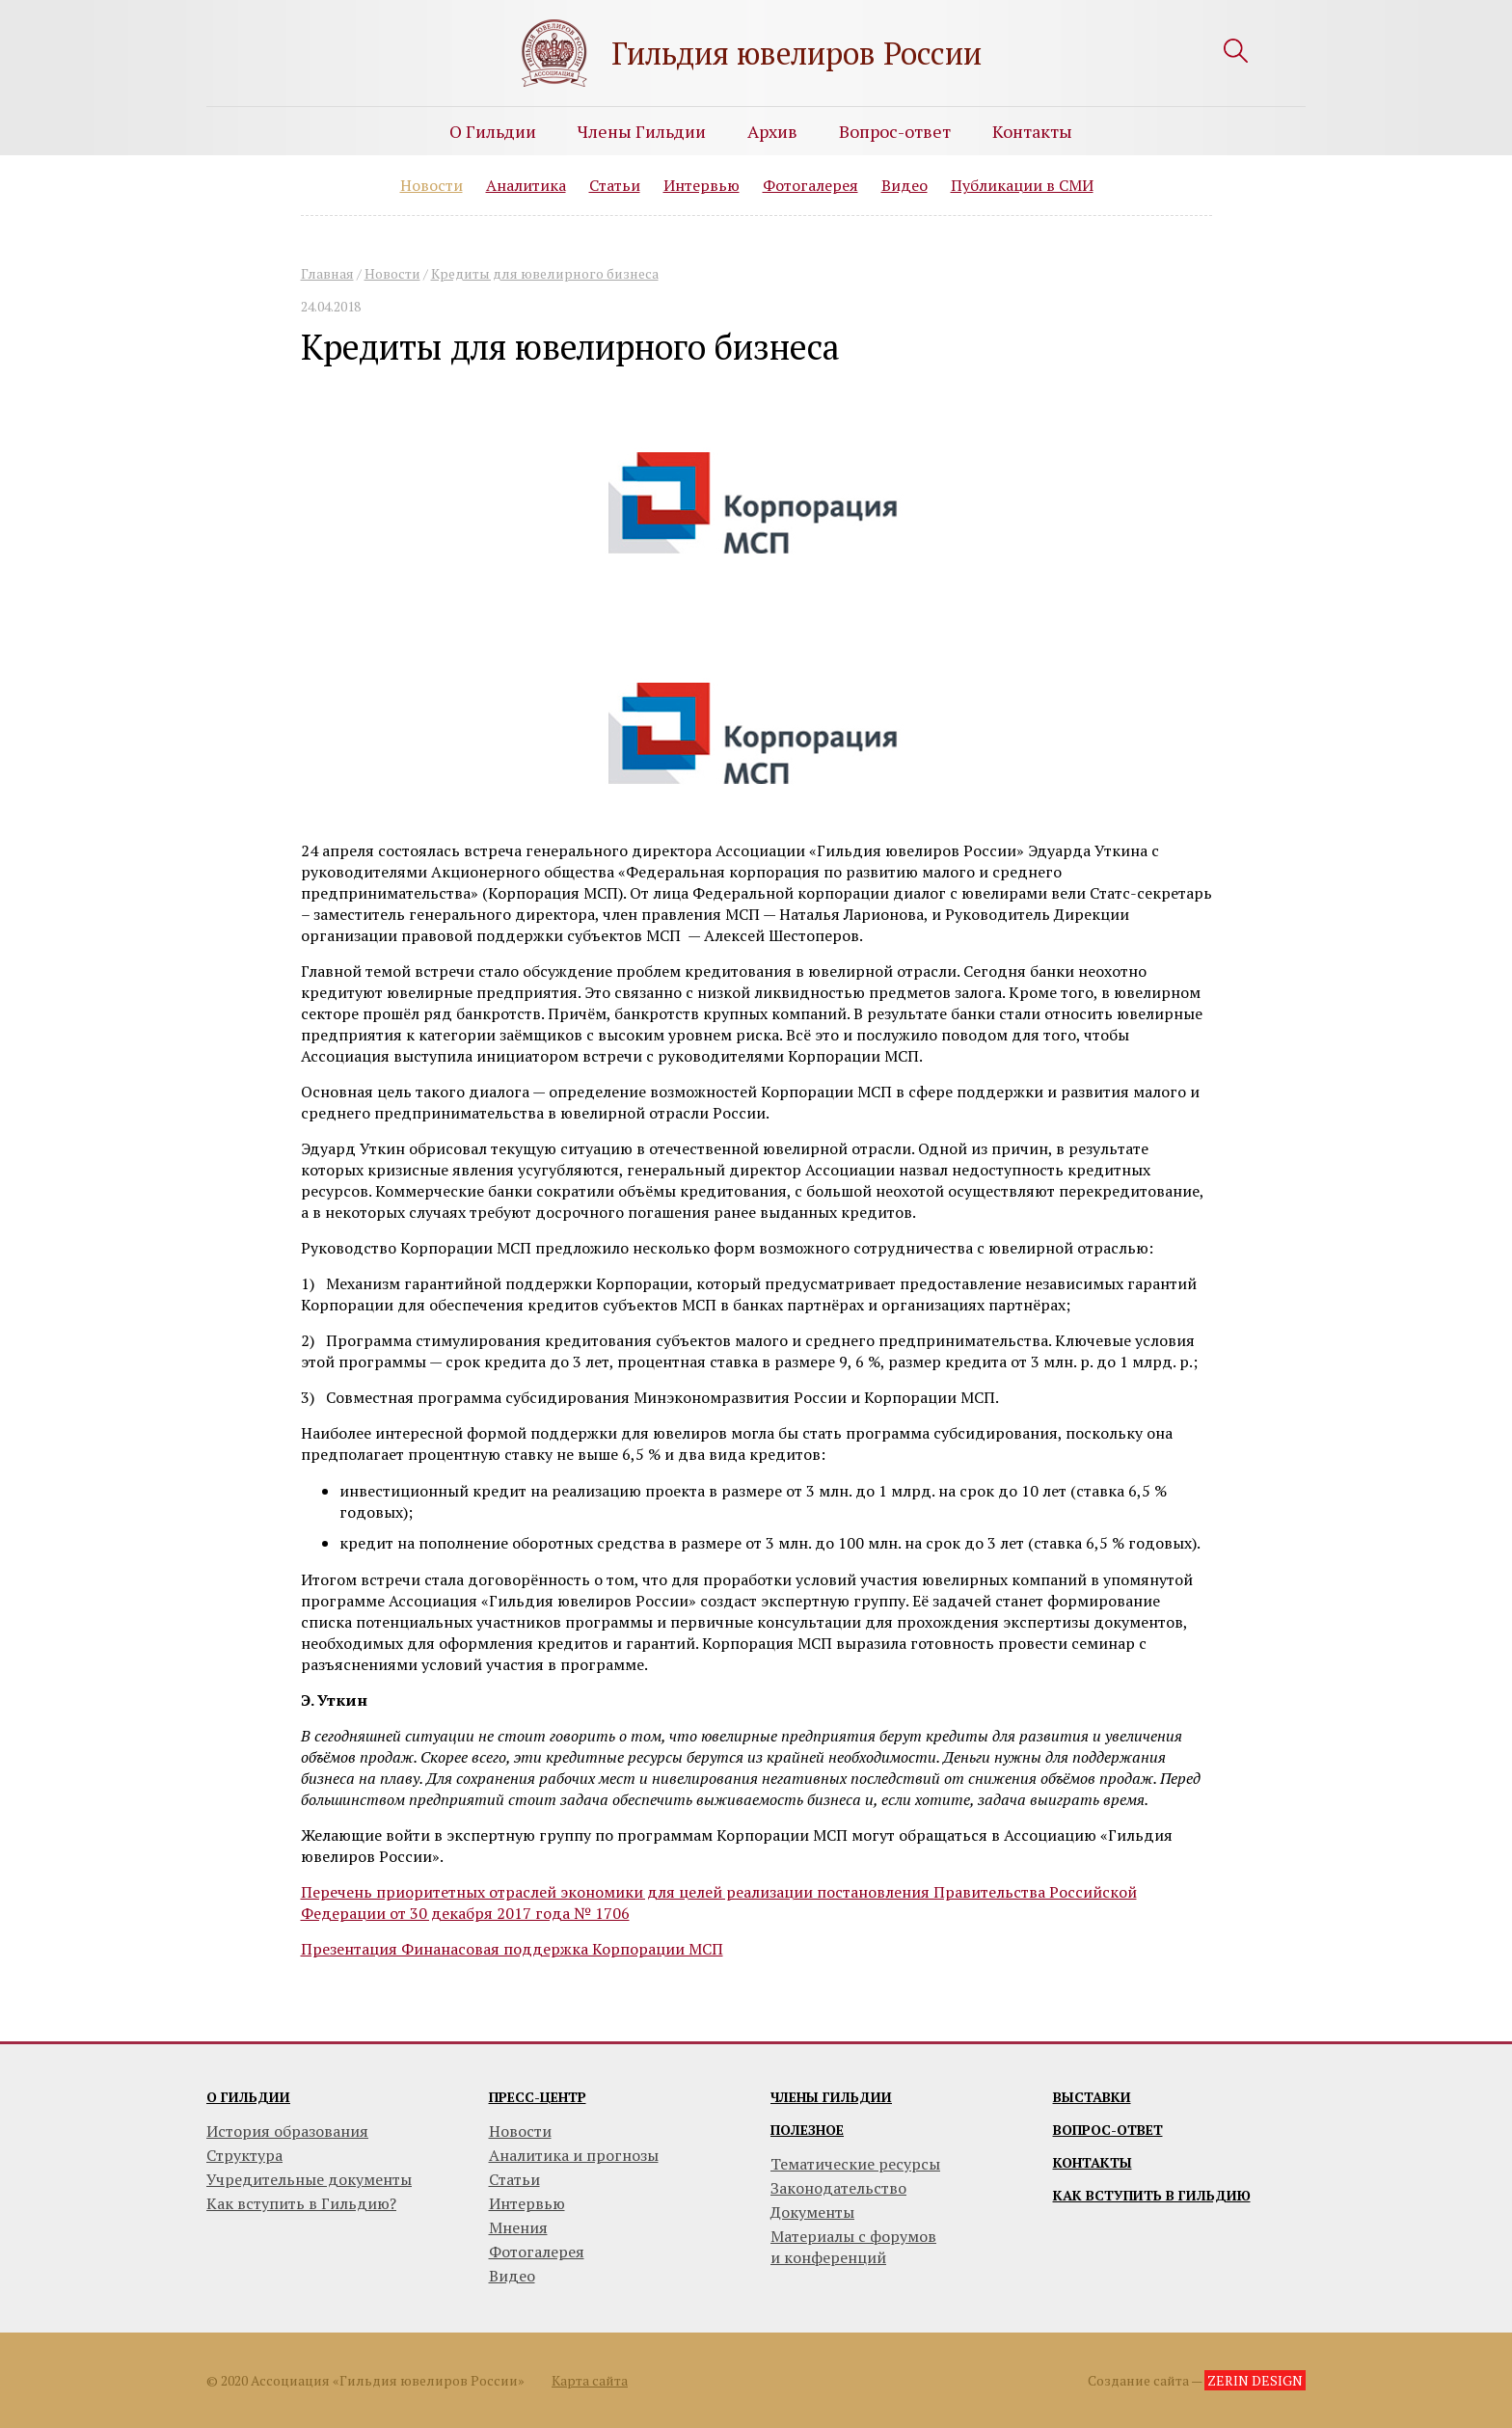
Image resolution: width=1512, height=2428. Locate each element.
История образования (287, 2131)
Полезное (807, 2129)
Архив (772, 131)
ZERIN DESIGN (1255, 2380)
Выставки (1092, 2097)
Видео (904, 185)
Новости (431, 185)
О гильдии (248, 2097)
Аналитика (526, 185)
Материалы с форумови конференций (853, 2247)
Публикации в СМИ (1022, 185)
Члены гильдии (831, 2097)
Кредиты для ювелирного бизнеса (545, 273)
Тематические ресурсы (855, 2163)
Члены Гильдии (642, 131)
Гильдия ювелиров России (796, 53)
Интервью (701, 185)
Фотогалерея (810, 185)
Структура (244, 2155)
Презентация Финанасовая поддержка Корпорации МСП (512, 1948)
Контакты (1032, 131)
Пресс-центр (537, 2097)
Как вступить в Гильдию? (301, 2203)
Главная (327, 273)
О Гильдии (492, 131)
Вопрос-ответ (895, 131)
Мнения (518, 2227)
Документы (812, 2212)
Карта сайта (590, 2380)
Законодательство (838, 2188)
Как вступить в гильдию (1152, 2195)
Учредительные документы (309, 2179)
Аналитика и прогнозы (574, 2155)
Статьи (614, 185)
